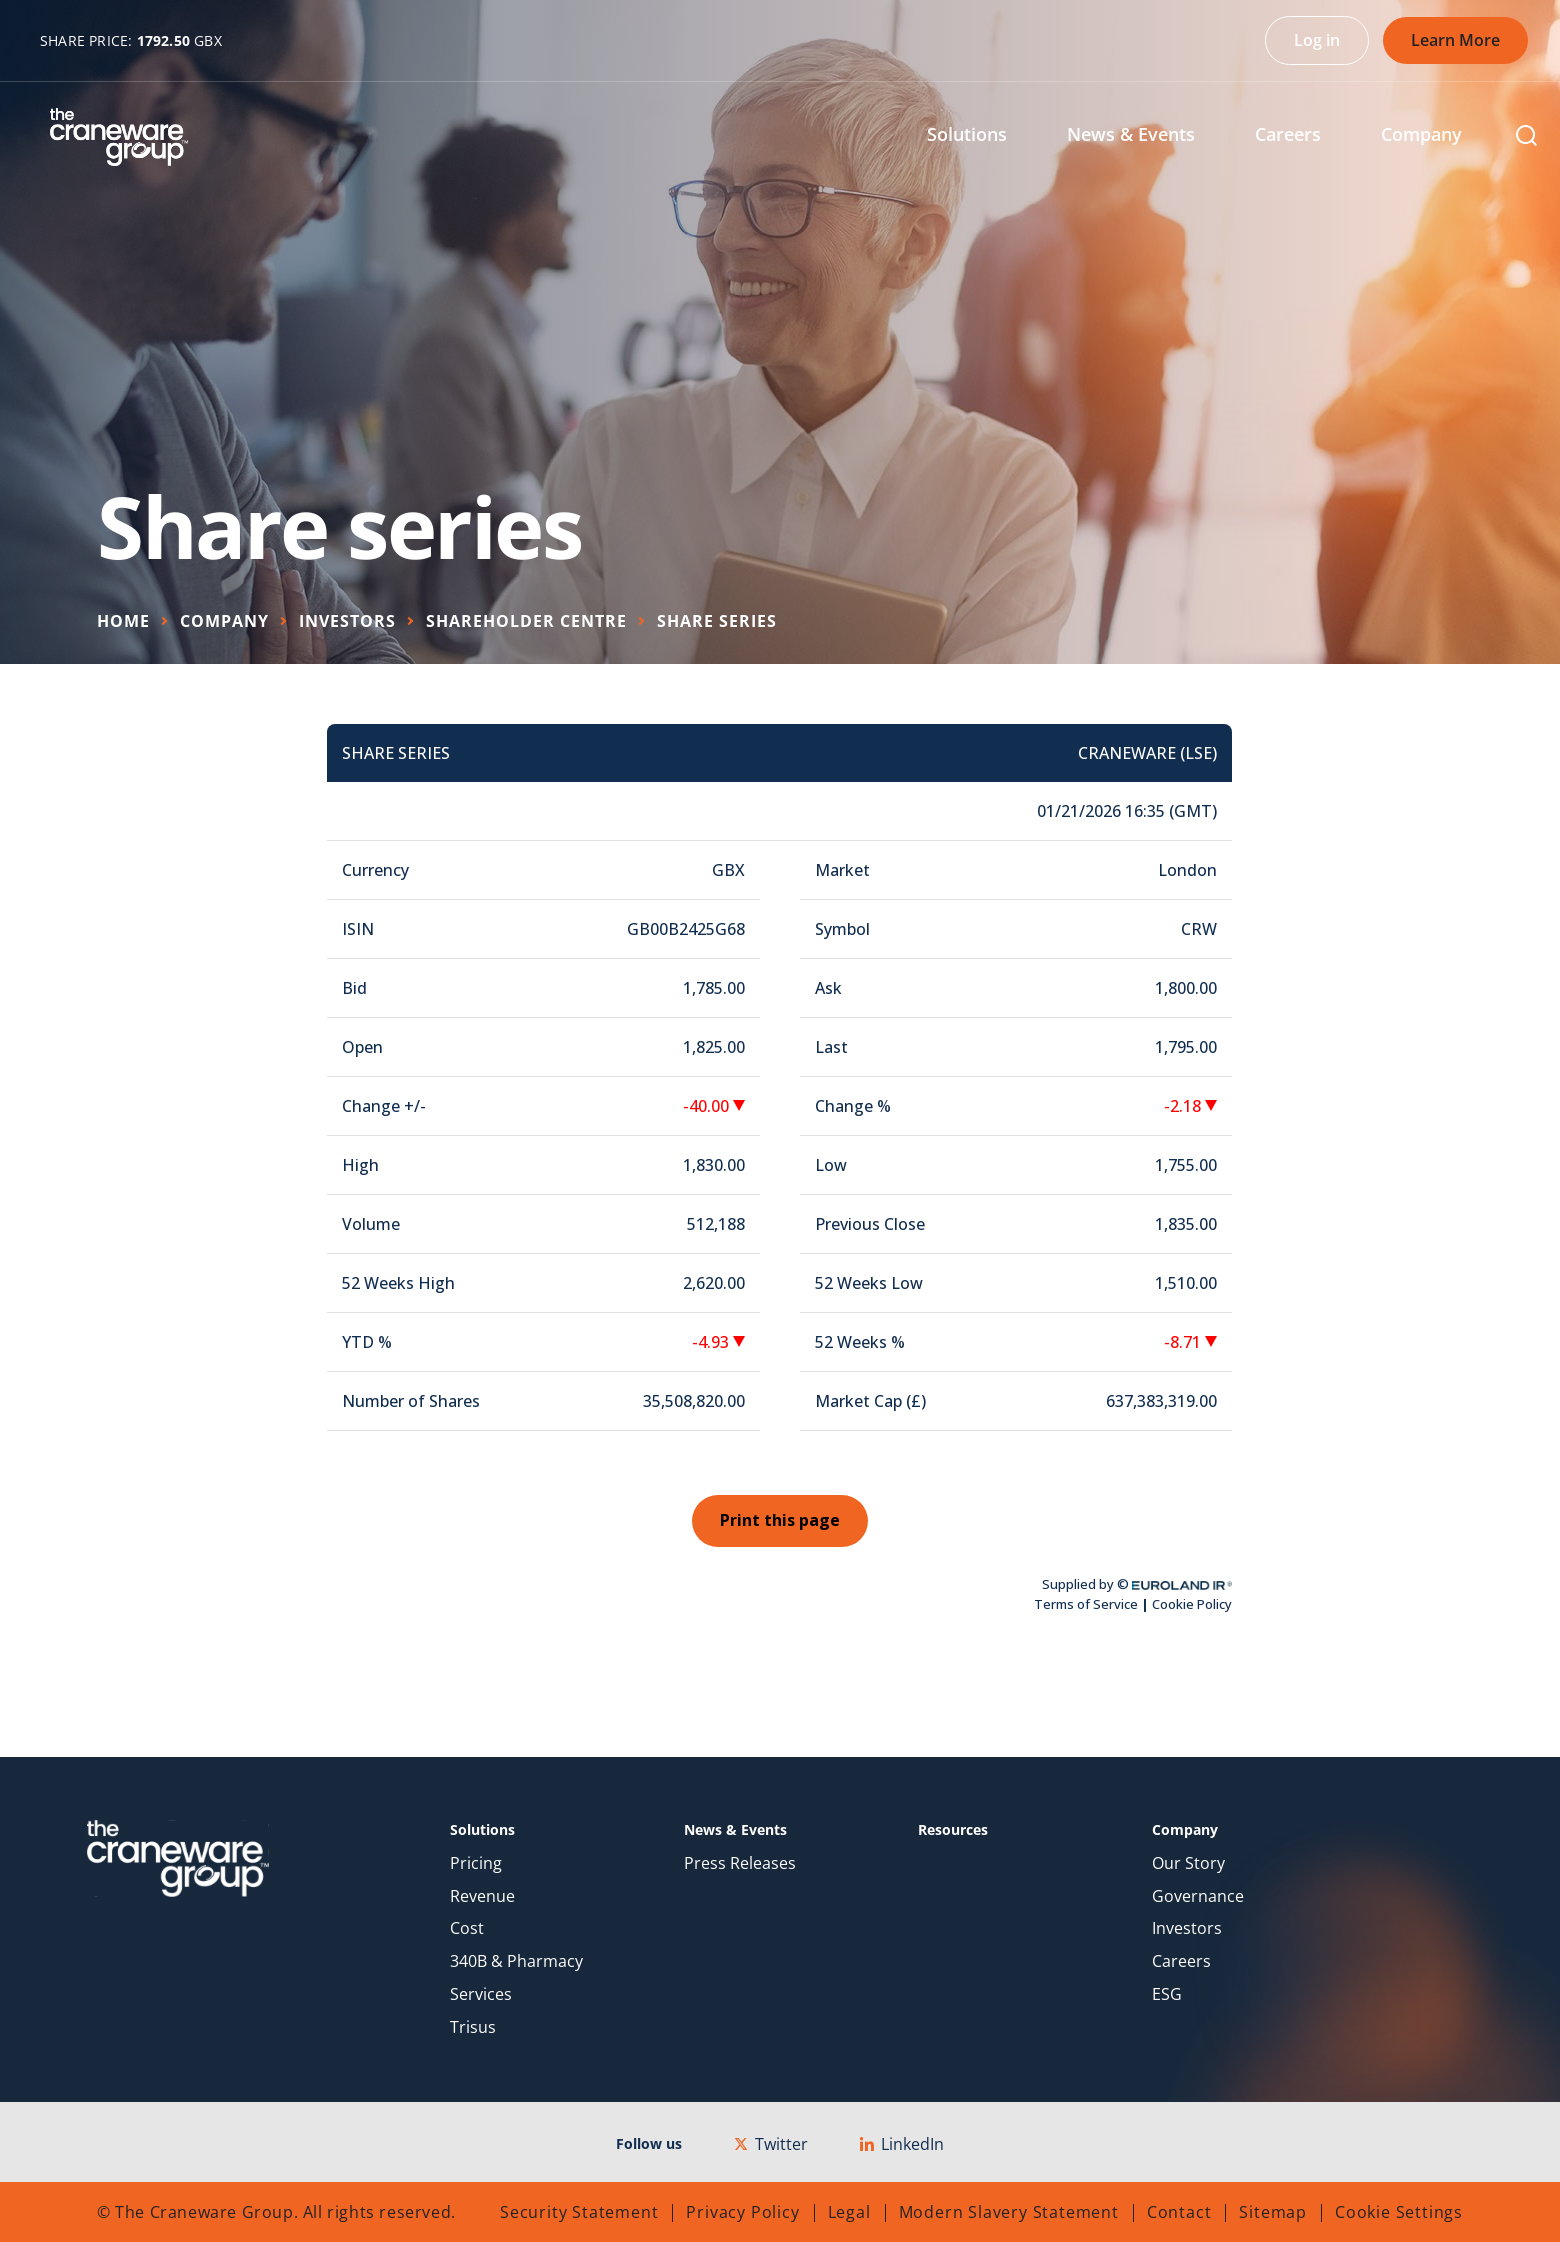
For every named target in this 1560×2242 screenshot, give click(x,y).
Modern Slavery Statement (1009, 2212)
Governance (1198, 1896)
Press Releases (740, 1863)
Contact (1179, 2212)
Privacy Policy (742, 2212)
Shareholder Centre (526, 621)
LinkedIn (902, 2144)
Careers (1181, 1961)
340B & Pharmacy (516, 1961)
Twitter (771, 2144)
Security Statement (579, 2212)
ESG (1167, 1994)
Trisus (473, 2027)
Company (224, 621)
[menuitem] (982, 136)
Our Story (1188, 1863)
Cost (467, 1928)
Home (123, 621)
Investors (347, 621)
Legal (849, 2212)
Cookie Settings (1399, 2212)
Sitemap (1273, 2212)
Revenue (482, 1896)
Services (481, 1994)
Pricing (476, 1863)
